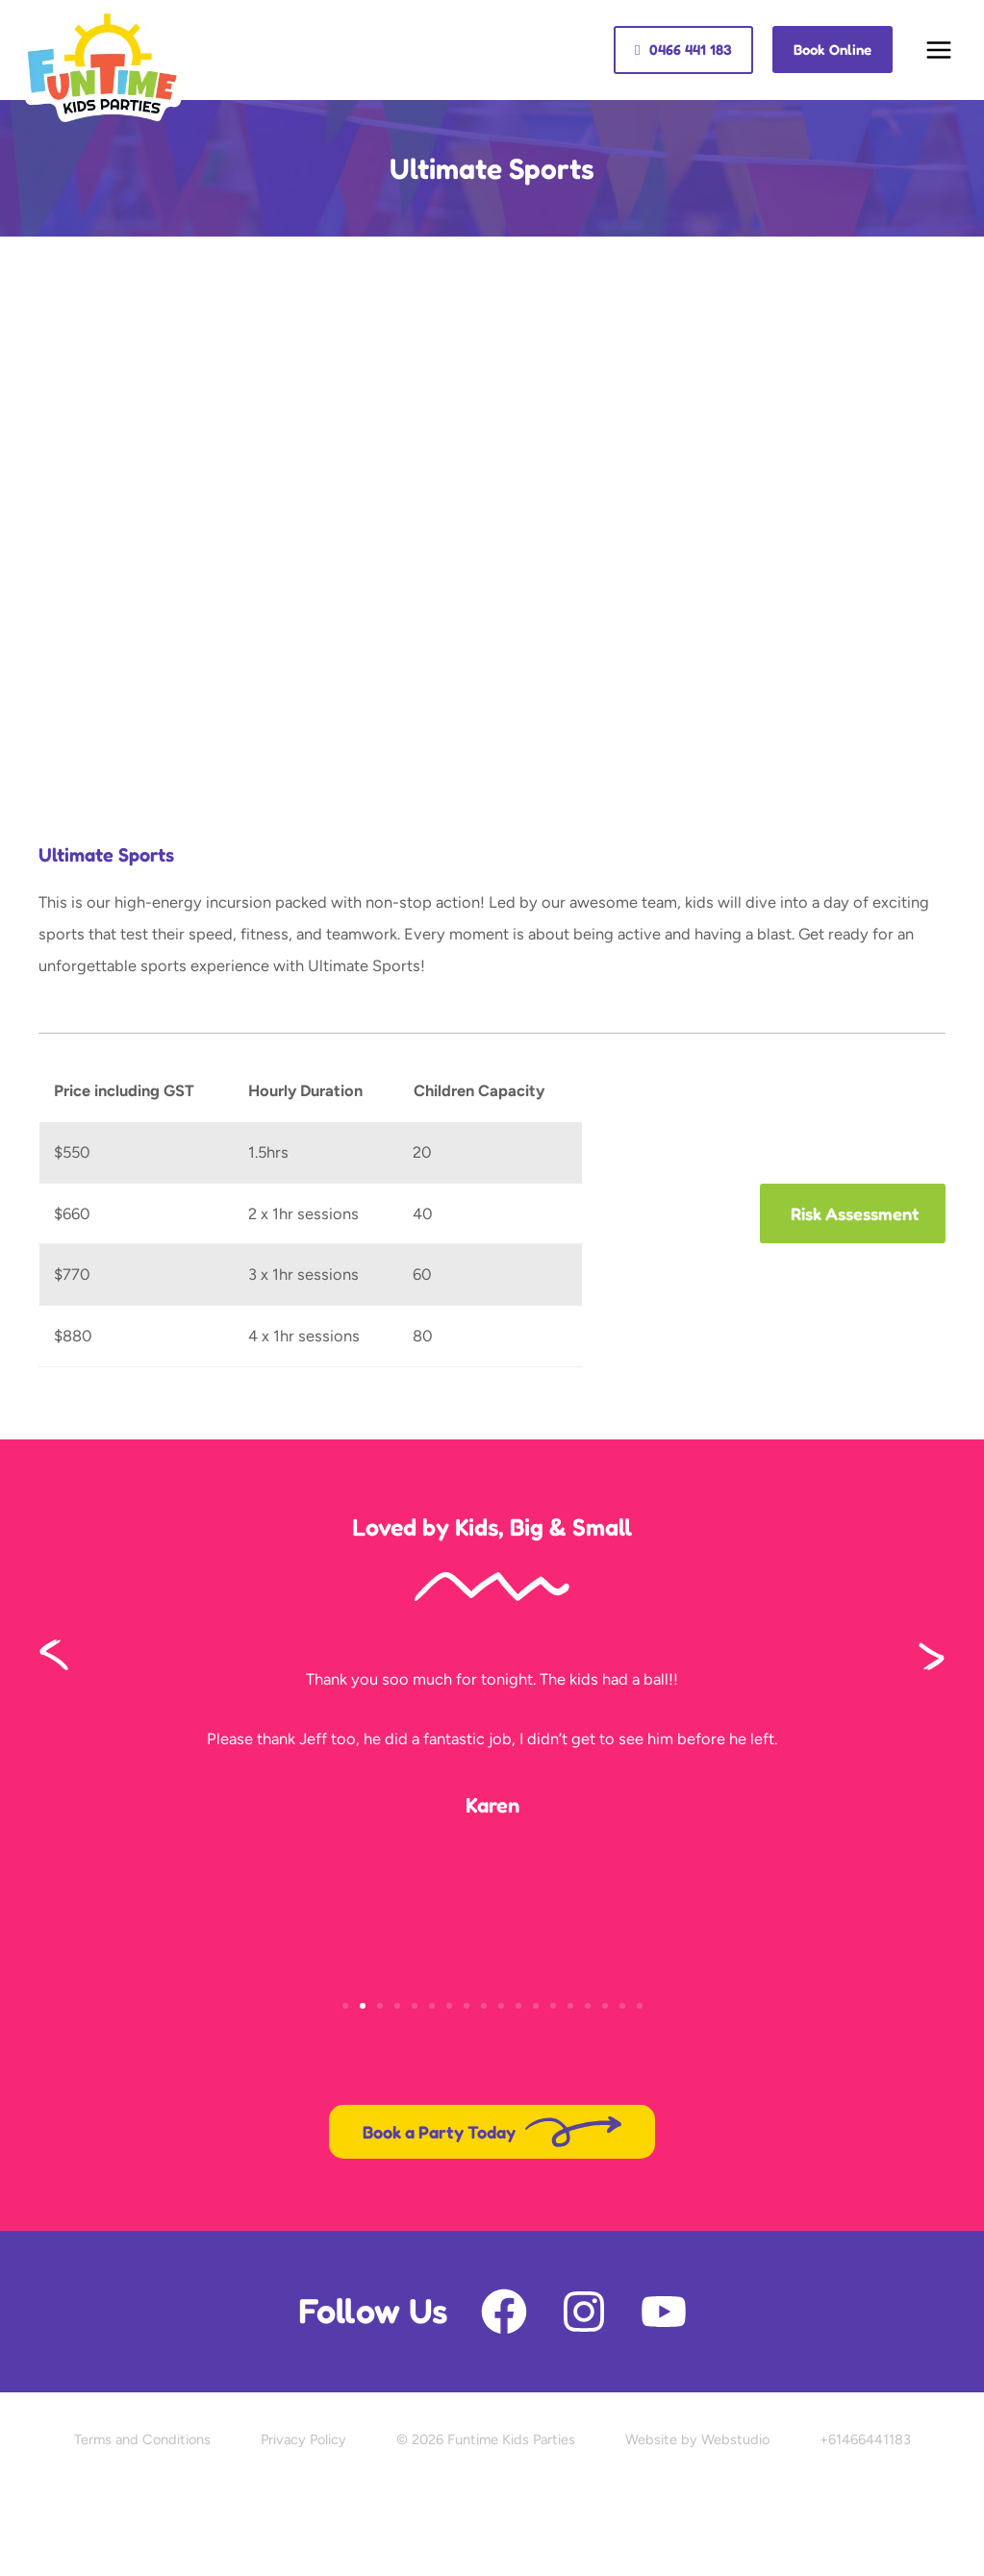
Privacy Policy (303, 2439)
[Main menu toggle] (938, 50)
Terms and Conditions (142, 2439)
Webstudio (735, 2439)
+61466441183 (865, 2439)
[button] (683, 50)
